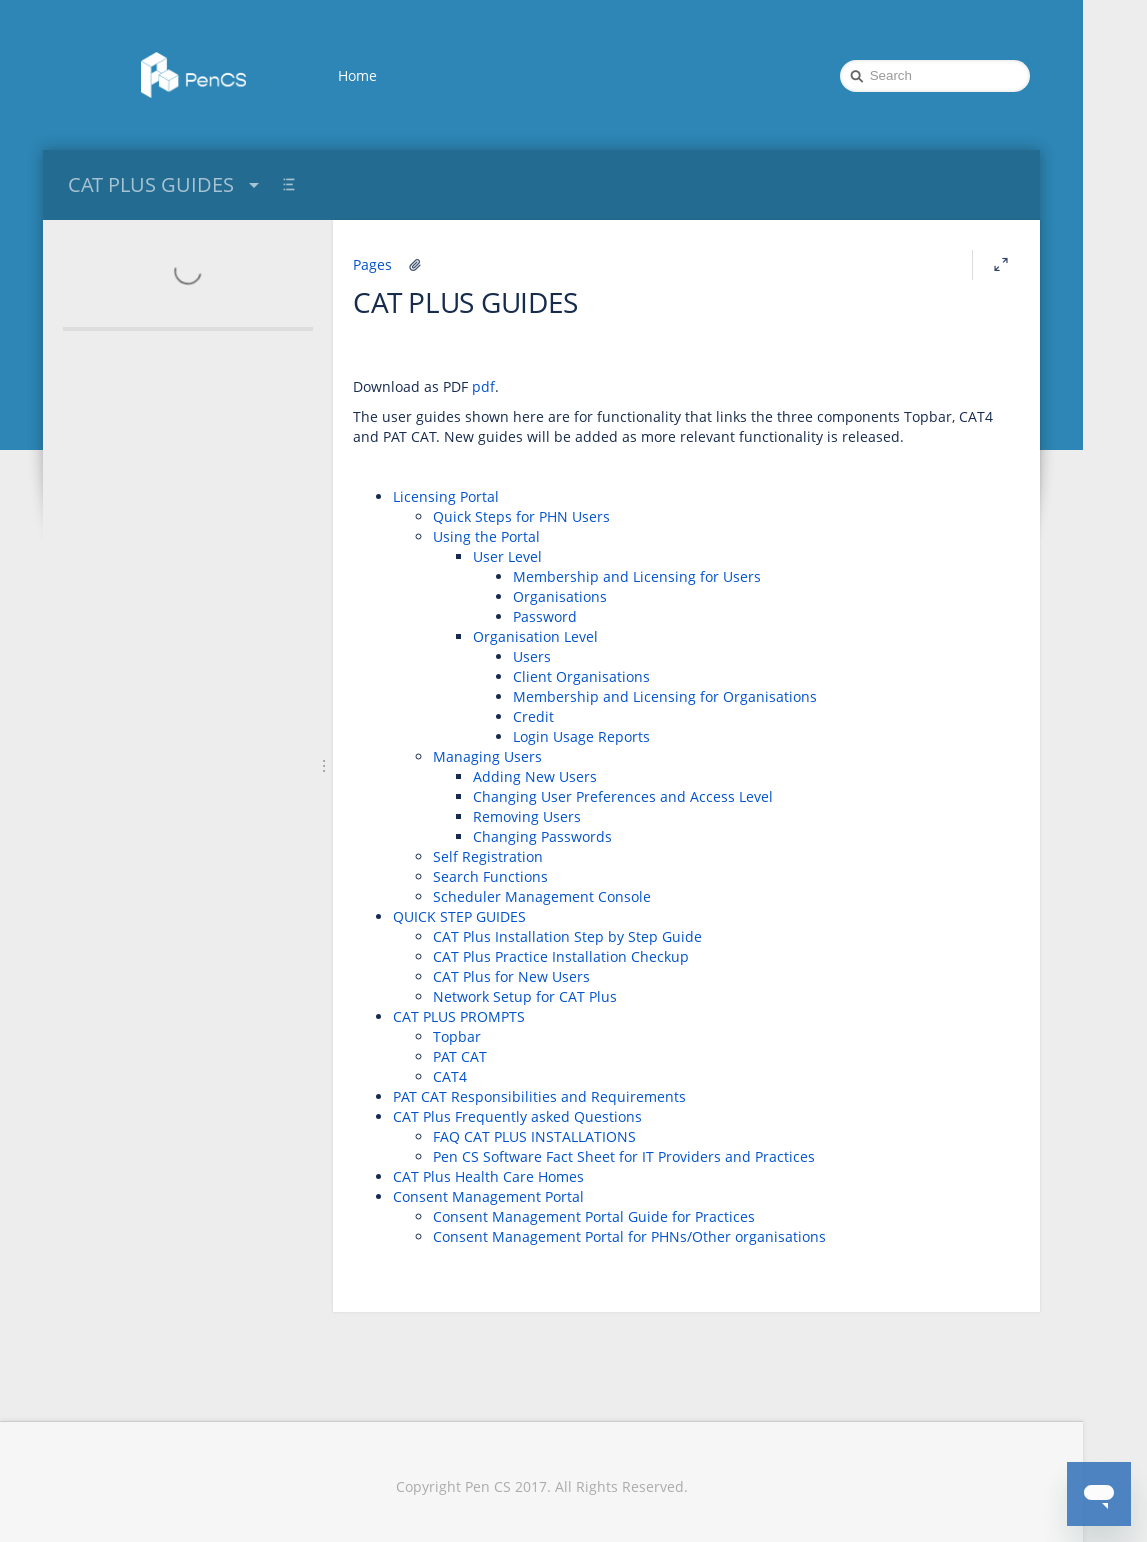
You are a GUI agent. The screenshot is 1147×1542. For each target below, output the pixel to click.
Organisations (560, 596)
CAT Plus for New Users (511, 976)
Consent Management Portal (488, 1196)
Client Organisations (581, 676)
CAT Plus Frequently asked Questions (517, 1116)
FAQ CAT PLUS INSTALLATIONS (534, 1136)
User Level (507, 556)
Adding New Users (535, 776)
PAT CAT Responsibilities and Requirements (539, 1096)
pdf (483, 386)
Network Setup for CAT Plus (525, 996)
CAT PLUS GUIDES (166, 184)
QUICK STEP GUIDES (459, 916)
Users (532, 656)
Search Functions (490, 876)
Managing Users (487, 756)
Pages (372, 264)
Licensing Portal (446, 496)
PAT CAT (460, 1056)
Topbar (457, 1036)
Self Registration (488, 856)
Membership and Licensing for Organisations (665, 696)
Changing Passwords (542, 836)
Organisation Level (535, 636)
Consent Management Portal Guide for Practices (594, 1216)
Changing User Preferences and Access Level (623, 796)
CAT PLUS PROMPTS (459, 1016)
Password (545, 616)
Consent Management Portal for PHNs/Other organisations (629, 1236)
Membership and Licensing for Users (637, 576)
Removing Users (527, 816)
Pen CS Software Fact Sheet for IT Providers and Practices (624, 1156)
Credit (533, 716)
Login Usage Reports (581, 736)
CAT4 (450, 1076)
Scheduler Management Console (542, 896)
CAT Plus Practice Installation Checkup (561, 956)
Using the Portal (486, 536)
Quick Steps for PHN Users (521, 516)
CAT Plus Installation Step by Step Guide (567, 936)
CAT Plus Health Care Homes (488, 1176)
